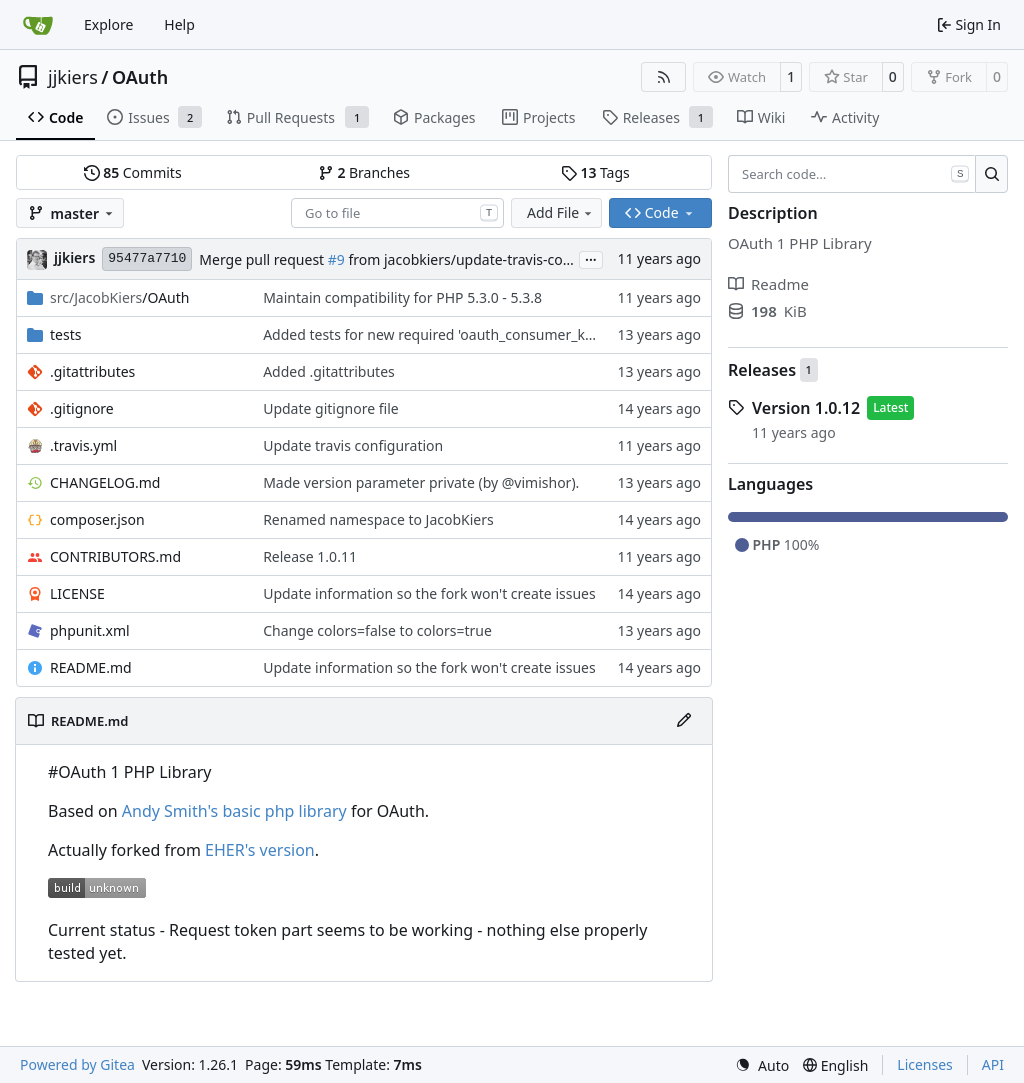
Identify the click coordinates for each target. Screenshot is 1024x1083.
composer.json (97, 519)
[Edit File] (684, 721)
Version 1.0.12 (806, 408)
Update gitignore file (331, 408)
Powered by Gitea (77, 1064)
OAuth (140, 77)
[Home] (38, 25)
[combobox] (397, 213)
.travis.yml (83, 445)
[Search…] (991, 174)
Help (179, 24)
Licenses (925, 1064)
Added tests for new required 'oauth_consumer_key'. (435, 334)
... (591, 258)
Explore (108, 24)
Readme (768, 284)
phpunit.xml (90, 630)
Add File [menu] (561, 212)
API (993, 1064)
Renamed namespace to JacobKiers (378, 519)
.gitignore (82, 408)
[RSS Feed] (664, 77)
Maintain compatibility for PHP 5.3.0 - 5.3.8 (402, 297)
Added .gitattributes (329, 371)
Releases (762, 370)
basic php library (284, 811)
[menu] (762, 1065)
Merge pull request (263, 259)
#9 (336, 259)
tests (65, 334)
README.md (91, 667)
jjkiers (73, 77)
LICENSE (77, 593)
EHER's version (260, 850)
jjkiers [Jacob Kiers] (74, 257)
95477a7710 (147, 258)
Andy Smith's (170, 811)
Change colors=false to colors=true (377, 630)
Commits (133, 172)
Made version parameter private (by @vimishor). (421, 482)
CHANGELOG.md (105, 482)
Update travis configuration (353, 445)
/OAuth (119, 297)
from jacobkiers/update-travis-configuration (490, 259)
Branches (364, 172)
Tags (595, 172)
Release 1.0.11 (310, 556)
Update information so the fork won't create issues (429, 593)
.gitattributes (92, 371)
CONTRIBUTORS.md (115, 556)
